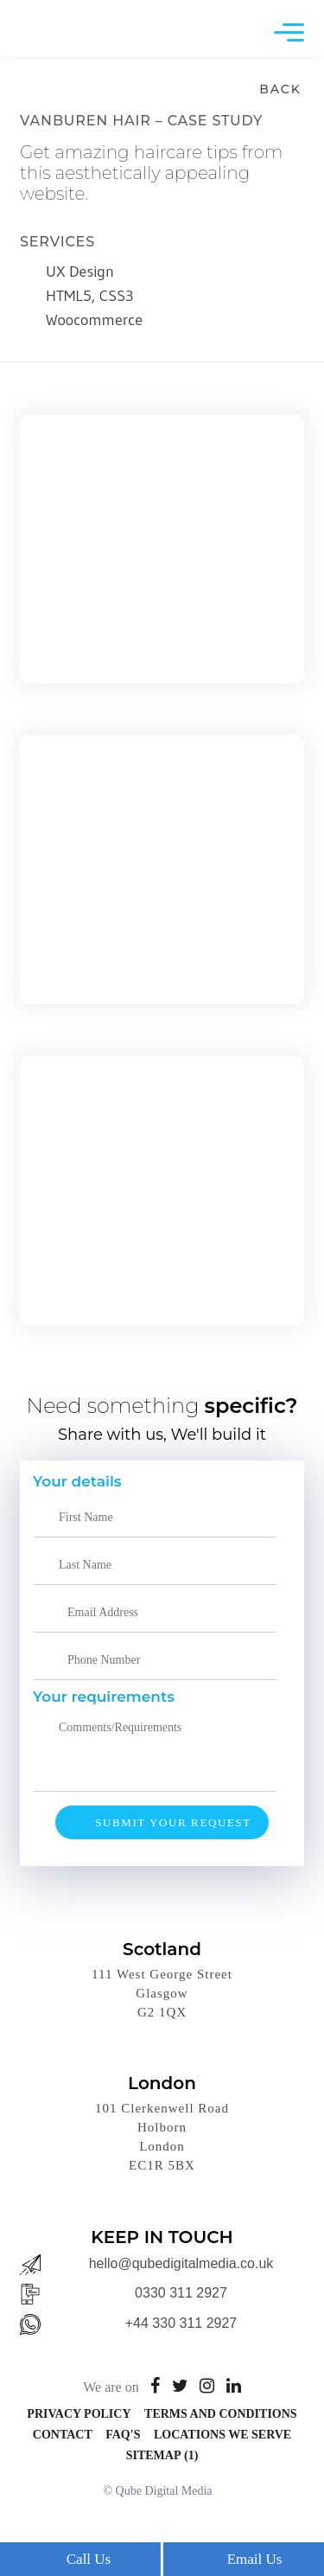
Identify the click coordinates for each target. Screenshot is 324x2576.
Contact (62, 2434)
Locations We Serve (222, 2434)
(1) (191, 2455)
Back (280, 89)
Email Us (255, 2559)
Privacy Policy (78, 2413)
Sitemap (153, 2455)
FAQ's (122, 2434)
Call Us (89, 2559)
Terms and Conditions (220, 2413)
